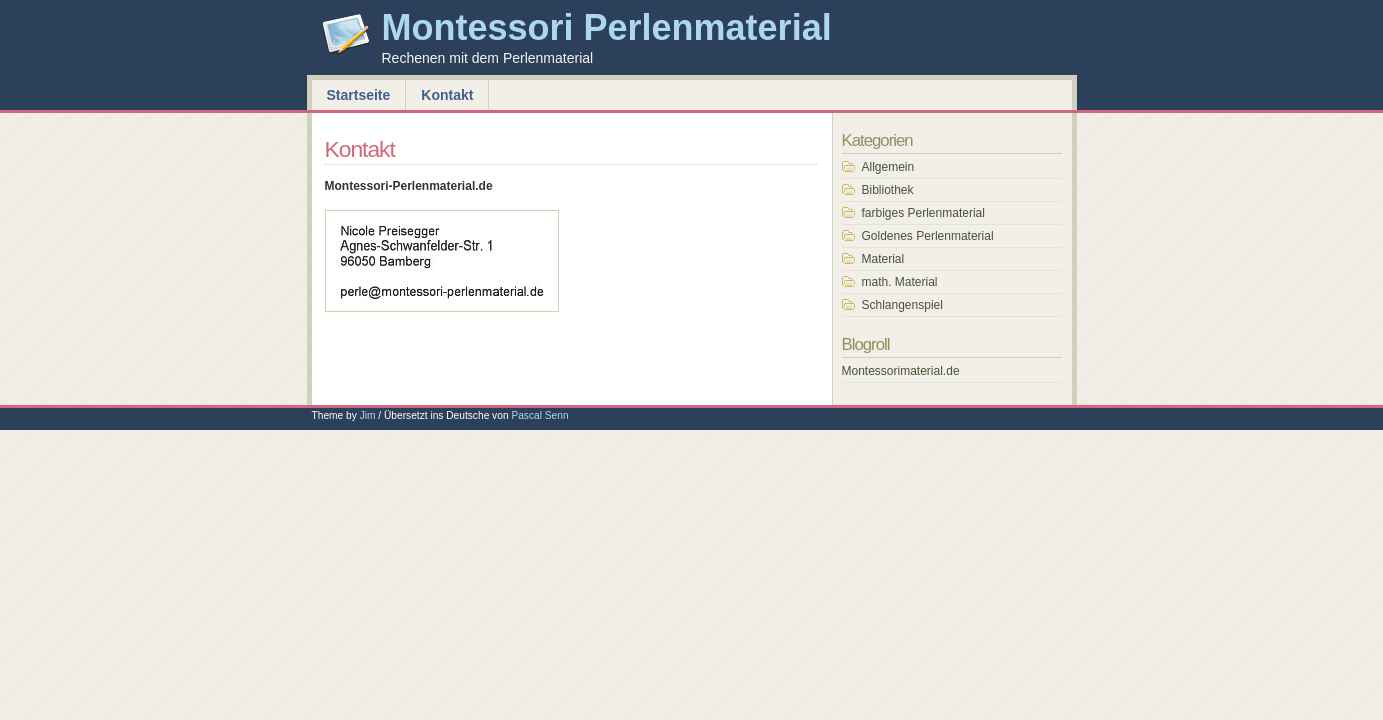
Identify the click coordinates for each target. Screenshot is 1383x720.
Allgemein (888, 167)
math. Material (900, 282)
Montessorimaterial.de (901, 371)
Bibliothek (888, 190)
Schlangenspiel (902, 305)
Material (883, 259)
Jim (368, 415)
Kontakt (447, 95)
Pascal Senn (539, 415)
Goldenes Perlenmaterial (928, 236)
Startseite (359, 95)
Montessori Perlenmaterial (607, 27)
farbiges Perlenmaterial (923, 213)
